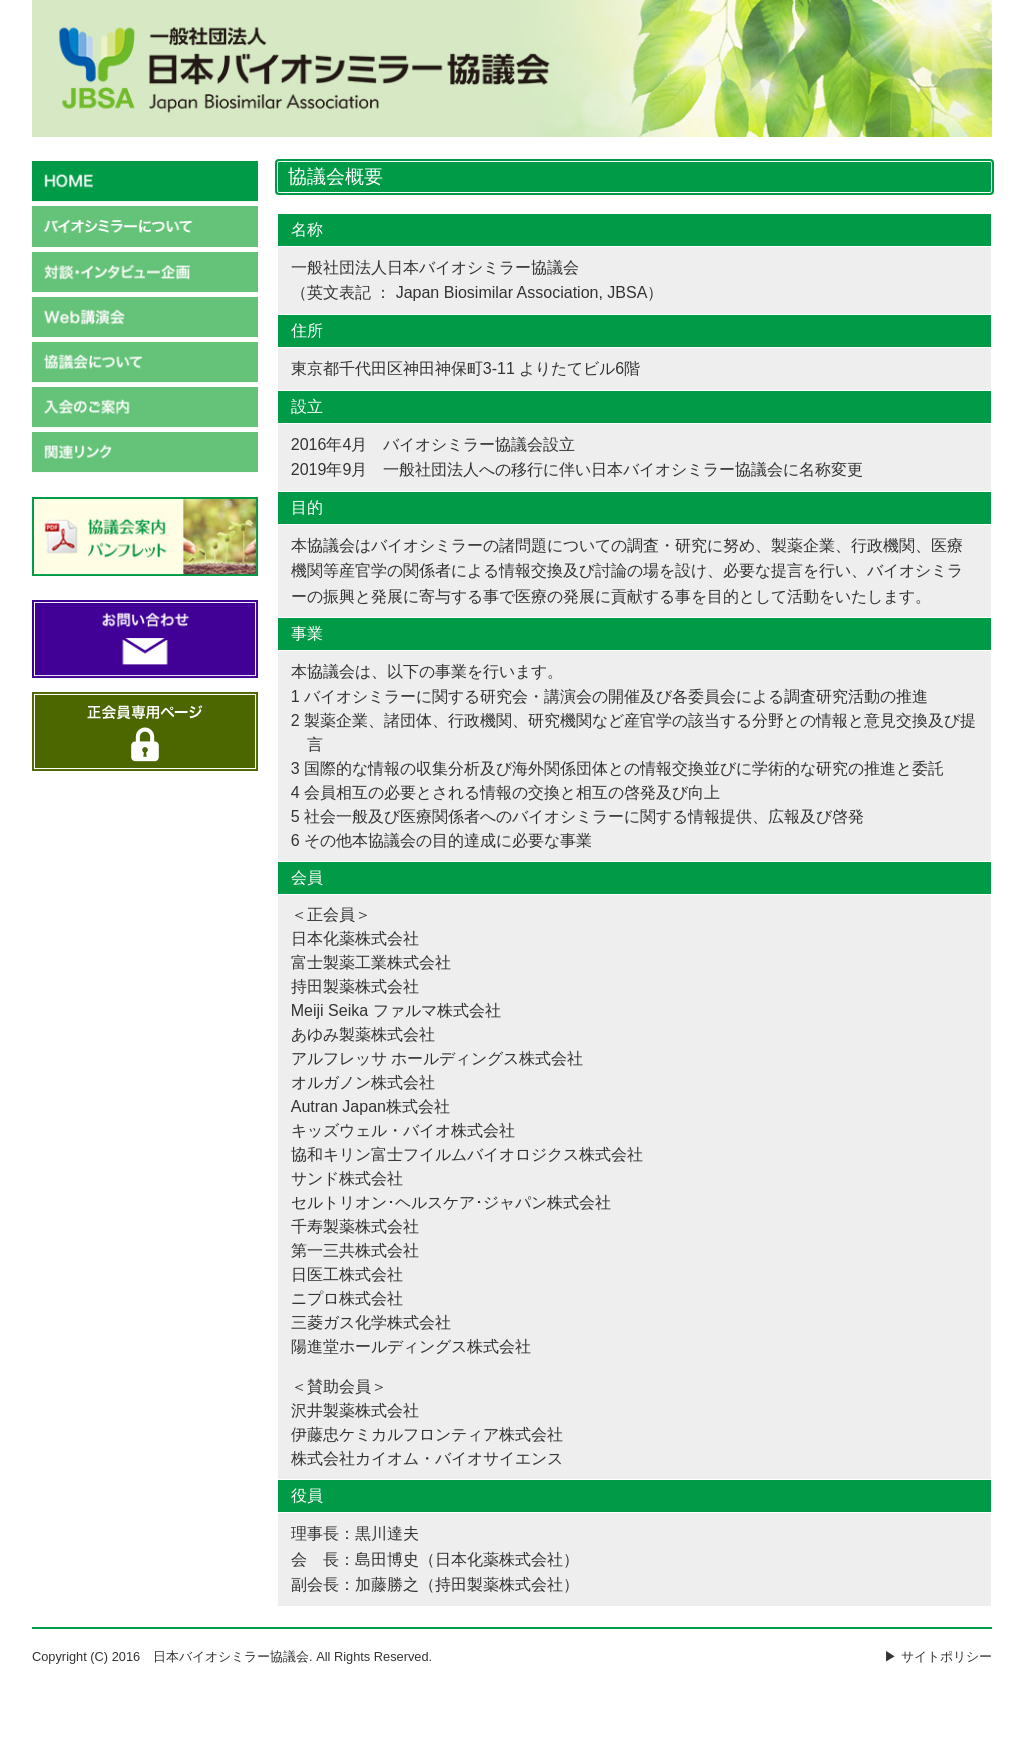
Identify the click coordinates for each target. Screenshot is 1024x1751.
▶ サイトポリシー (938, 1656)
